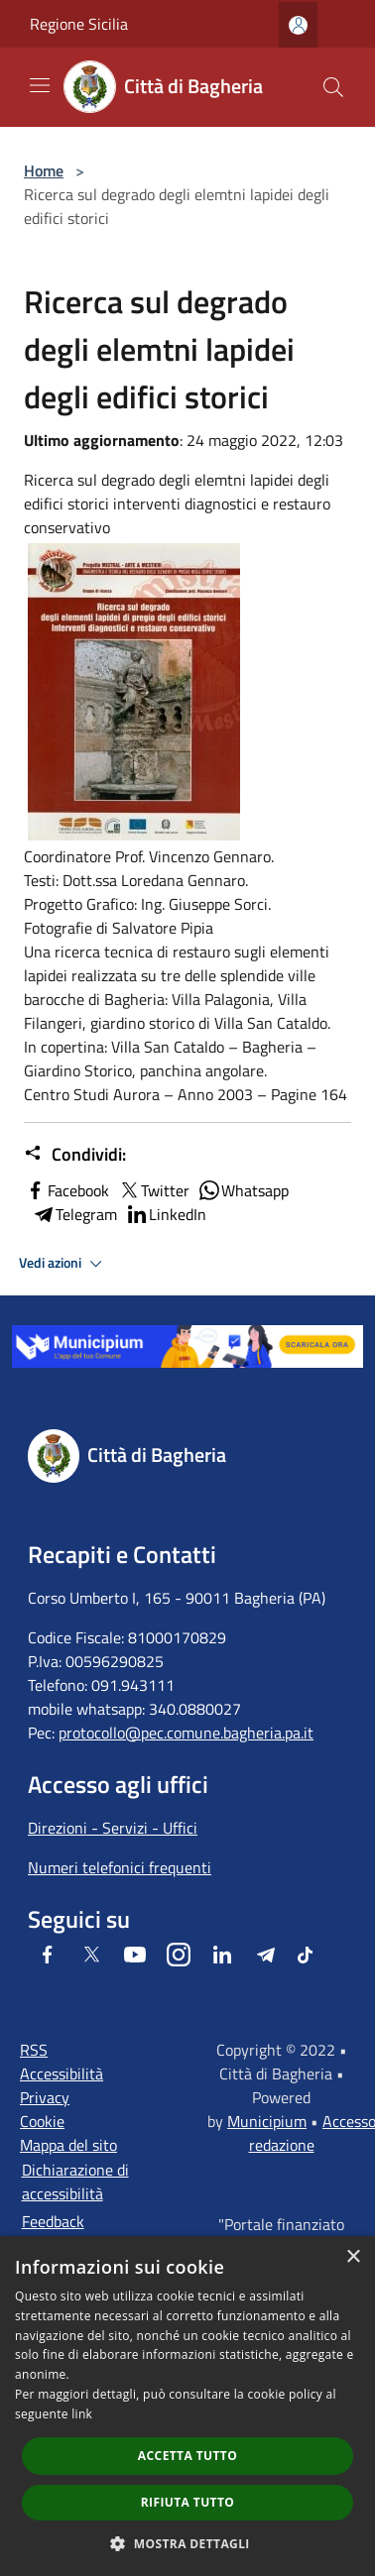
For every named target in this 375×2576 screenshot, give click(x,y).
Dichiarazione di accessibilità (75, 2181)
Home (43, 170)
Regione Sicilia (79, 24)
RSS (34, 2050)
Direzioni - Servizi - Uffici (112, 1828)
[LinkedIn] (222, 1954)
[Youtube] (135, 1954)
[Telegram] (266, 1954)
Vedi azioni (63, 1264)
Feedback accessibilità (62, 2233)
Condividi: (75, 1155)
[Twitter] (91, 1954)
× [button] (352, 2257)
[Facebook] (47, 1954)
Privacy (44, 2097)
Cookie (42, 2121)
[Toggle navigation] (40, 85)
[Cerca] (333, 87)
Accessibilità (61, 2073)
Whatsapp (243, 1190)
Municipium (267, 2121)
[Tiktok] (305, 1954)
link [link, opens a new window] (81, 2414)
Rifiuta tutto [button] (188, 2502)
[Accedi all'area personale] (298, 25)
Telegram (74, 1214)
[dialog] (187, 2406)
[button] (187, 2543)
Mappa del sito (68, 2145)
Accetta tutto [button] (187, 2455)
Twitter (153, 1190)
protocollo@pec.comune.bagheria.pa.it (186, 1732)
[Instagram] (178, 1954)
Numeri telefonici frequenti (119, 1867)
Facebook (66, 1190)
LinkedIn (165, 1214)
